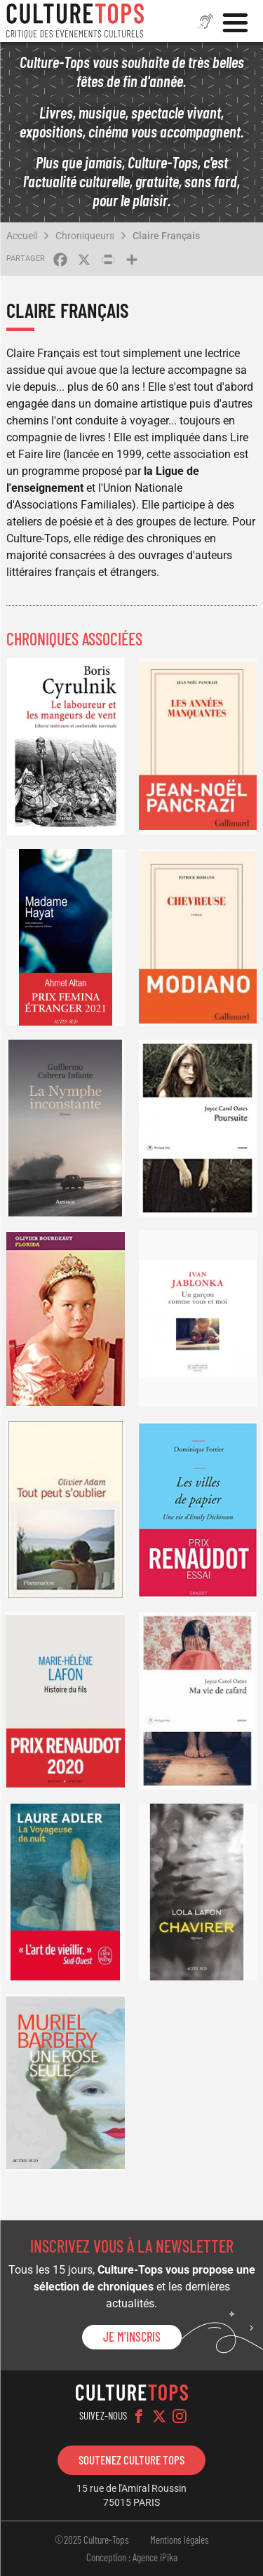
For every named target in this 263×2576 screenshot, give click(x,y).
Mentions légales (179, 2539)
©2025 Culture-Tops (92, 2539)
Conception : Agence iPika (131, 2557)
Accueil (21, 235)
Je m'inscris (132, 2336)
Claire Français (166, 235)
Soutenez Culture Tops (131, 2460)
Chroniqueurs (84, 235)
